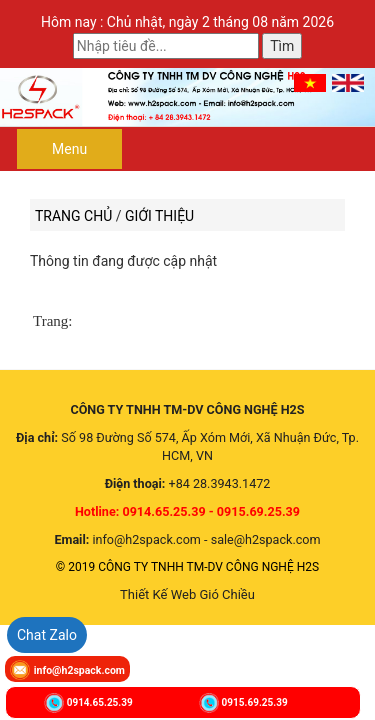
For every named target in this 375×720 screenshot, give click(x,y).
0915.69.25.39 (255, 701)
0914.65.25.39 (100, 701)
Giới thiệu (159, 216)
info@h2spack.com (79, 670)
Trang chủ (73, 216)
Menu (69, 149)
